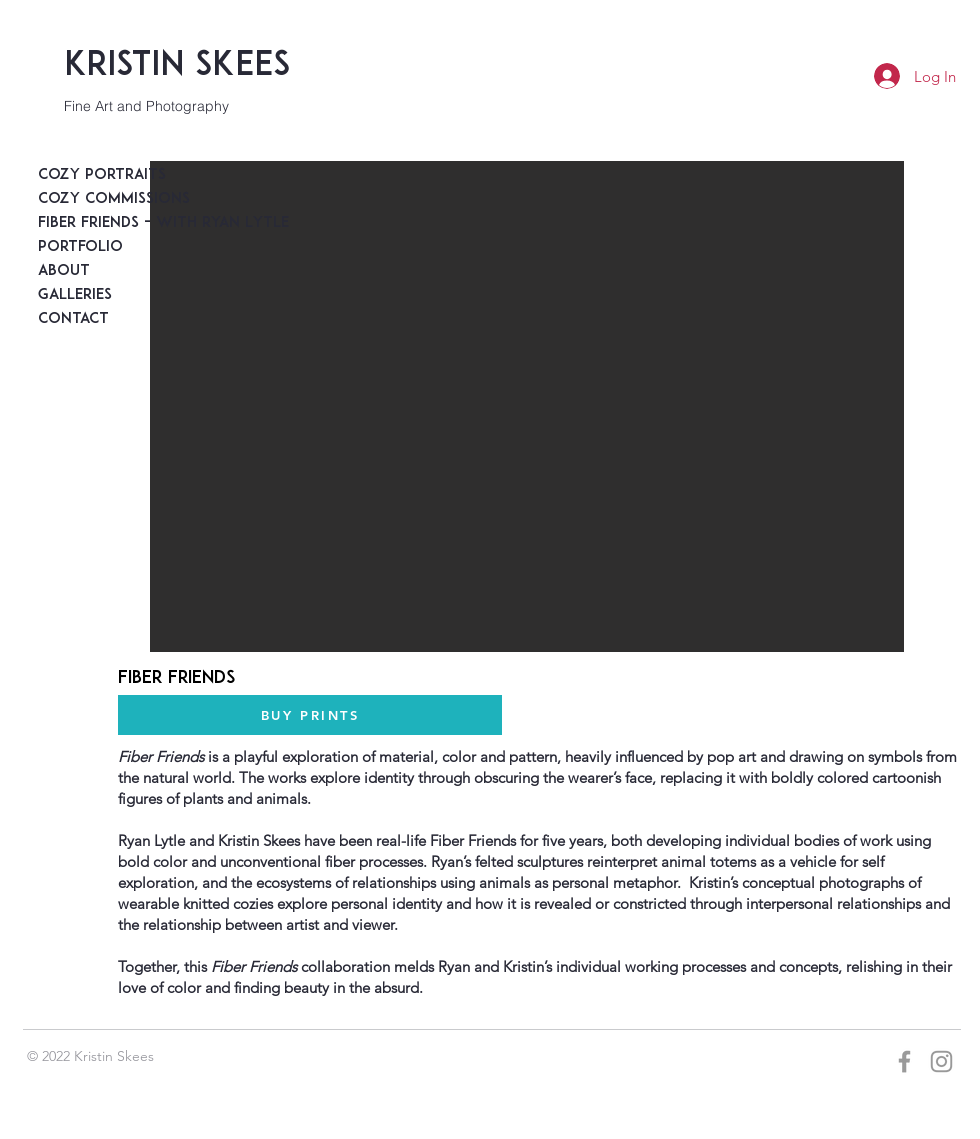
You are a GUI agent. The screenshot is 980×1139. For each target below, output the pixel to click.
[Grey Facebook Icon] (904, 1061)
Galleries (75, 295)
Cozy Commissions (86, 199)
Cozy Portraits (86, 175)
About (64, 271)
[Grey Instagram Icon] (941, 1061)
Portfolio (80, 247)
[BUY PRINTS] (310, 715)
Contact (73, 319)
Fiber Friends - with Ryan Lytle (86, 223)
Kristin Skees (177, 66)
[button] (527, 406)
